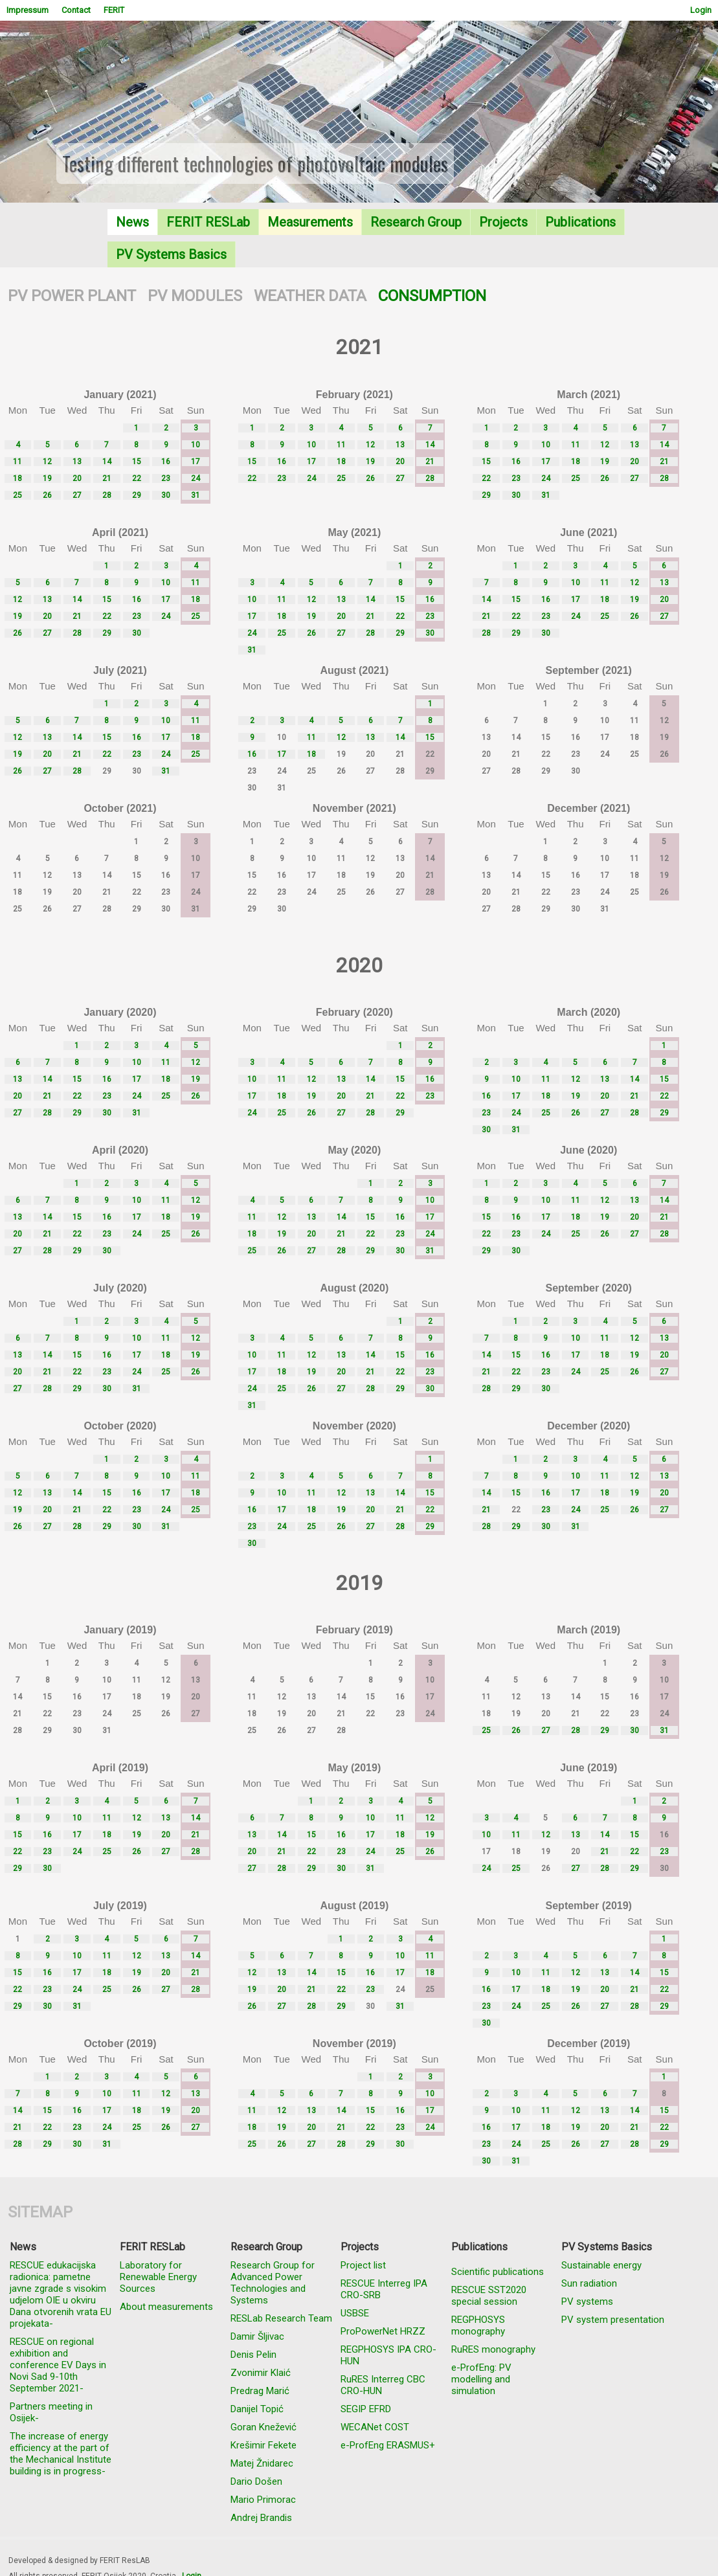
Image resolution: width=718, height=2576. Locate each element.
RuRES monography (493, 2349)
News (132, 222)
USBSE (355, 2313)
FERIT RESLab (208, 222)
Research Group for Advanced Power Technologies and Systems (272, 2282)
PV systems (587, 2301)
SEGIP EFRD (366, 2409)
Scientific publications (497, 2272)
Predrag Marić (259, 2391)
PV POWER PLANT (72, 296)
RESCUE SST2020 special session (488, 2295)
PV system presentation (612, 2319)
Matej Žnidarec (261, 2463)
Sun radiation (589, 2283)
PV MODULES (195, 296)
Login (701, 10)
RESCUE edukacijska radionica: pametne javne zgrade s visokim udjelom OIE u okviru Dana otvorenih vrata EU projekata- (60, 2294)
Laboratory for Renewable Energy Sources (158, 2276)
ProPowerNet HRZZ (383, 2331)
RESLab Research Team (281, 2318)
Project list (363, 2265)
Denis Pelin (253, 2354)
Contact (76, 10)
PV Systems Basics (171, 254)
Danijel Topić (257, 2409)
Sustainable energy (601, 2265)
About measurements (166, 2307)
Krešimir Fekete (263, 2445)
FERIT (114, 10)
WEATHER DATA (310, 296)
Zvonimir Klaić (260, 2373)
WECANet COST (375, 2427)
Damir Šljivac (257, 2336)
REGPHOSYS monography (478, 2325)
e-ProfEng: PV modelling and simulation (481, 2379)
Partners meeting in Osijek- (51, 2412)
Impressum (27, 10)
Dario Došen (256, 2481)
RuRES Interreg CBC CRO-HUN (383, 2385)
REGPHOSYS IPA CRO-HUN (388, 2355)
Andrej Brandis (261, 2518)
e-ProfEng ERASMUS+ (388, 2445)
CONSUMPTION (432, 296)
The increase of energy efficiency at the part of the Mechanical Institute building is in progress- (60, 2453)
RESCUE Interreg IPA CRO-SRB (384, 2289)
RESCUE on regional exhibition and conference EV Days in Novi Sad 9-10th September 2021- (58, 2365)
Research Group (416, 222)
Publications (580, 222)
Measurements (310, 222)
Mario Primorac (263, 2499)
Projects (503, 222)
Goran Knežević (263, 2427)
